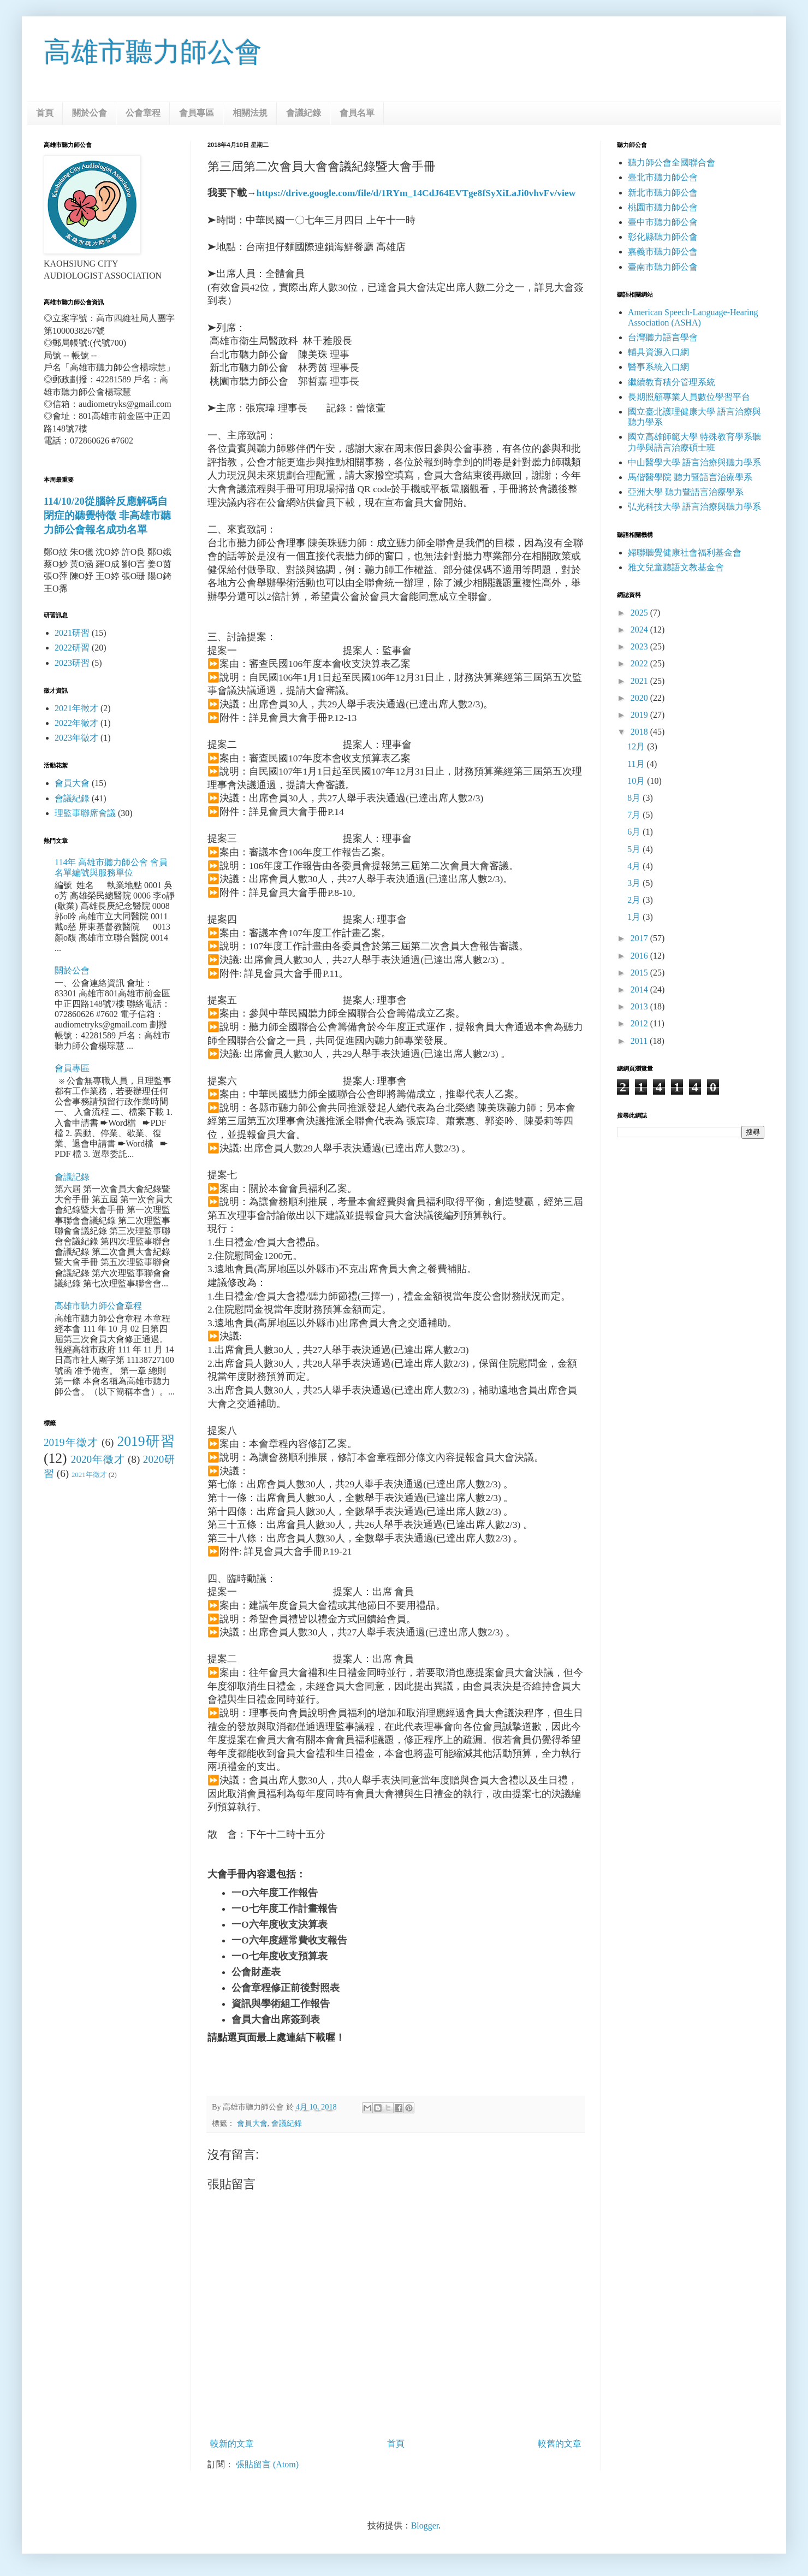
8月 (635, 797)
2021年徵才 (76, 708)
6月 (635, 831)
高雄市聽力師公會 (153, 52)
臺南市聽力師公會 (663, 266)
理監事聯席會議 (85, 813)
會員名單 (357, 112)
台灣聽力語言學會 (663, 337)
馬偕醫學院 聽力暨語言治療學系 (690, 477)
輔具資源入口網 (658, 352)
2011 (640, 1040)
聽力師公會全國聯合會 (671, 162)
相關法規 (250, 112)
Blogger (425, 2525)
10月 (637, 780)
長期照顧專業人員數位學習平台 (689, 396)
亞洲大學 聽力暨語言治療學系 (686, 492)
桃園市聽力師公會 (663, 207)
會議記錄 (72, 1176)
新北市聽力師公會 (663, 192)
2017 (640, 938)
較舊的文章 (559, 2443)
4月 (635, 866)
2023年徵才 (76, 737)
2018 (640, 731)
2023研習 (72, 662)
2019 (640, 714)
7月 (635, 814)
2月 (635, 900)
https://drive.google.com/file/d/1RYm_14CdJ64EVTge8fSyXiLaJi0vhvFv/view (416, 192)
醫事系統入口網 (658, 366)
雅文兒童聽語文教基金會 (676, 567)
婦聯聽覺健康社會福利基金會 (684, 552)
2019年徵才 (71, 1442)
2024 (640, 629)
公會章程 (143, 112)
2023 (640, 646)
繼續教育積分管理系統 (671, 382)
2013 (640, 1006)
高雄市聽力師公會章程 (98, 1305)
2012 (640, 1023)
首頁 (45, 112)
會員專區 (196, 112)
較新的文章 (232, 2443)
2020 (640, 697)
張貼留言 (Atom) (267, 2464)
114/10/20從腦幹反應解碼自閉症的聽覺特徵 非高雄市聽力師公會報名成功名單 (107, 515)
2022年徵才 (76, 723)
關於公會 (89, 112)
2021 (640, 681)
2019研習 (146, 1441)
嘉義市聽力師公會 (663, 251)
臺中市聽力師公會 (663, 222)
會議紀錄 (303, 112)
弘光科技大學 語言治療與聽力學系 (694, 506)
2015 (640, 972)
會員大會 (252, 2123)
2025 (640, 612)
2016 (640, 955)
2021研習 (72, 632)
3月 (635, 883)
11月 (636, 764)
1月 (635, 916)
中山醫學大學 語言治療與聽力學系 (694, 462)
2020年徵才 (98, 1459)
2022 (640, 663)
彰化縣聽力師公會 (663, 236)
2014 (640, 989)
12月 (637, 746)
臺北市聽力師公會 (663, 177)
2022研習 (72, 647)
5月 (635, 849)
